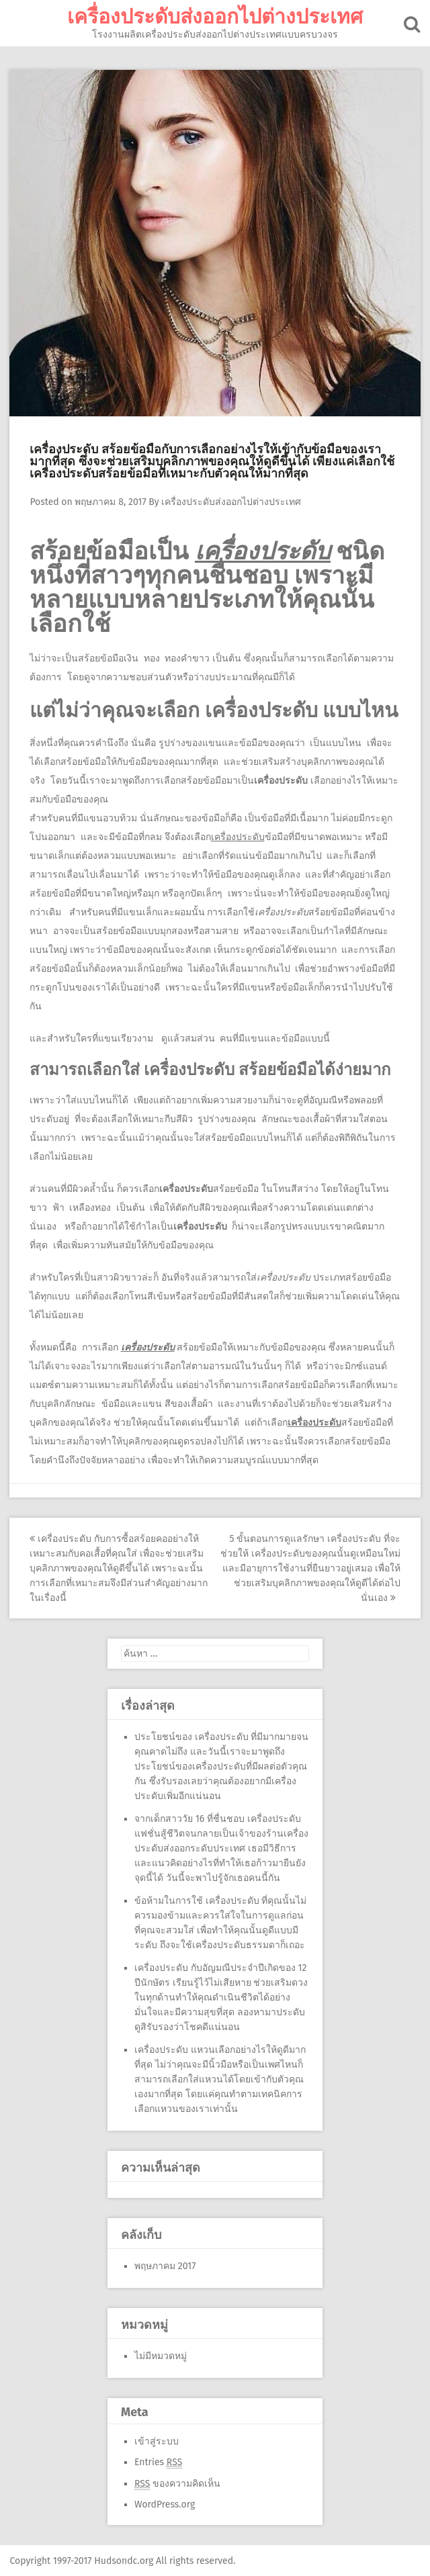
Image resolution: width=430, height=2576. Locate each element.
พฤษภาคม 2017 (165, 2265)
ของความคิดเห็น (177, 2483)
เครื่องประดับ (148, 1346)
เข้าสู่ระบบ (156, 2440)
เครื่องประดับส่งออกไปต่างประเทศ (215, 17)
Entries (158, 2462)
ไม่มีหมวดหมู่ (160, 2355)
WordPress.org (164, 2504)
